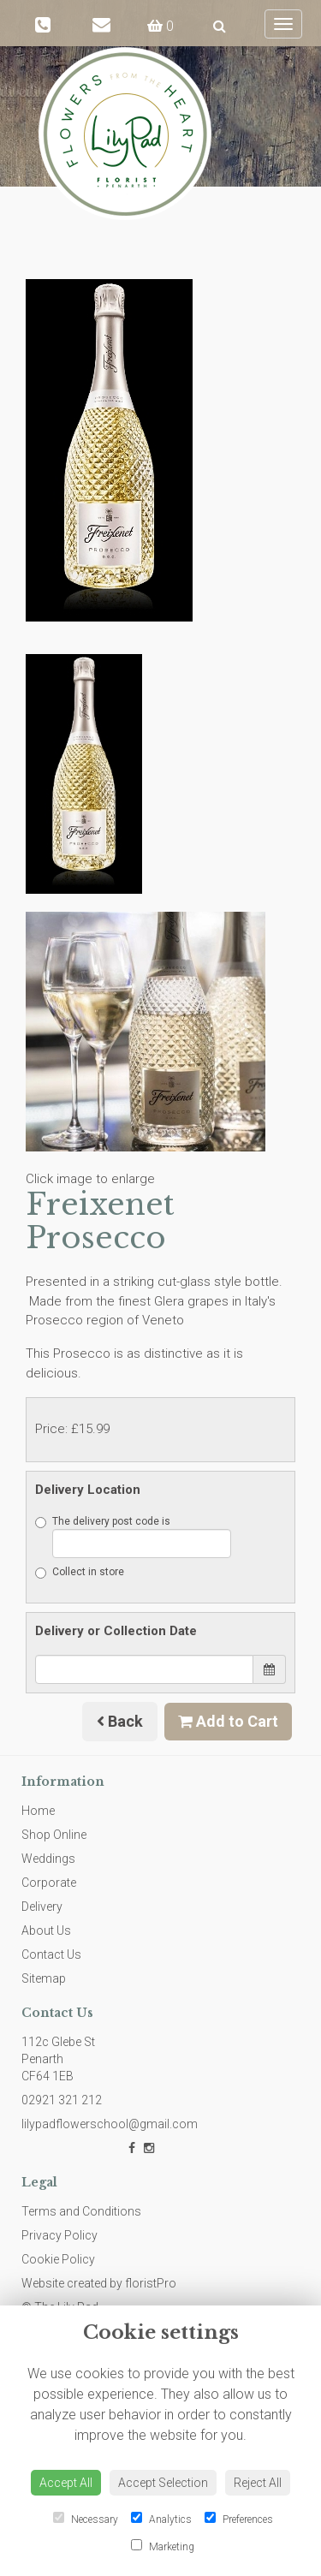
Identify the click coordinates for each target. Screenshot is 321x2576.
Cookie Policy (58, 2259)
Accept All (65, 2483)
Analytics (161, 2518)
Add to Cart (228, 1721)
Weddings (48, 1858)
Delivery (41, 1906)
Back (120, 1721)
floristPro (150, 2283)
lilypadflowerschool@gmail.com (109, 2124)
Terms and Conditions (81, 2211)
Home (38, 1810)
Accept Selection (163, 2483)
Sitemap (43, 1978)
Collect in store (79, 1572)
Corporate (48, 1882)
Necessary (85, 2518)
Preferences (239, 2518)
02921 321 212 (61, 2100)
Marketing (162, 2546)
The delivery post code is (133, 1536)
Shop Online (53, 1834)
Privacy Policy (59, 2235)
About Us (46, 1930)
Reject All (258, 2483)
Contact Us (51, 1954)
